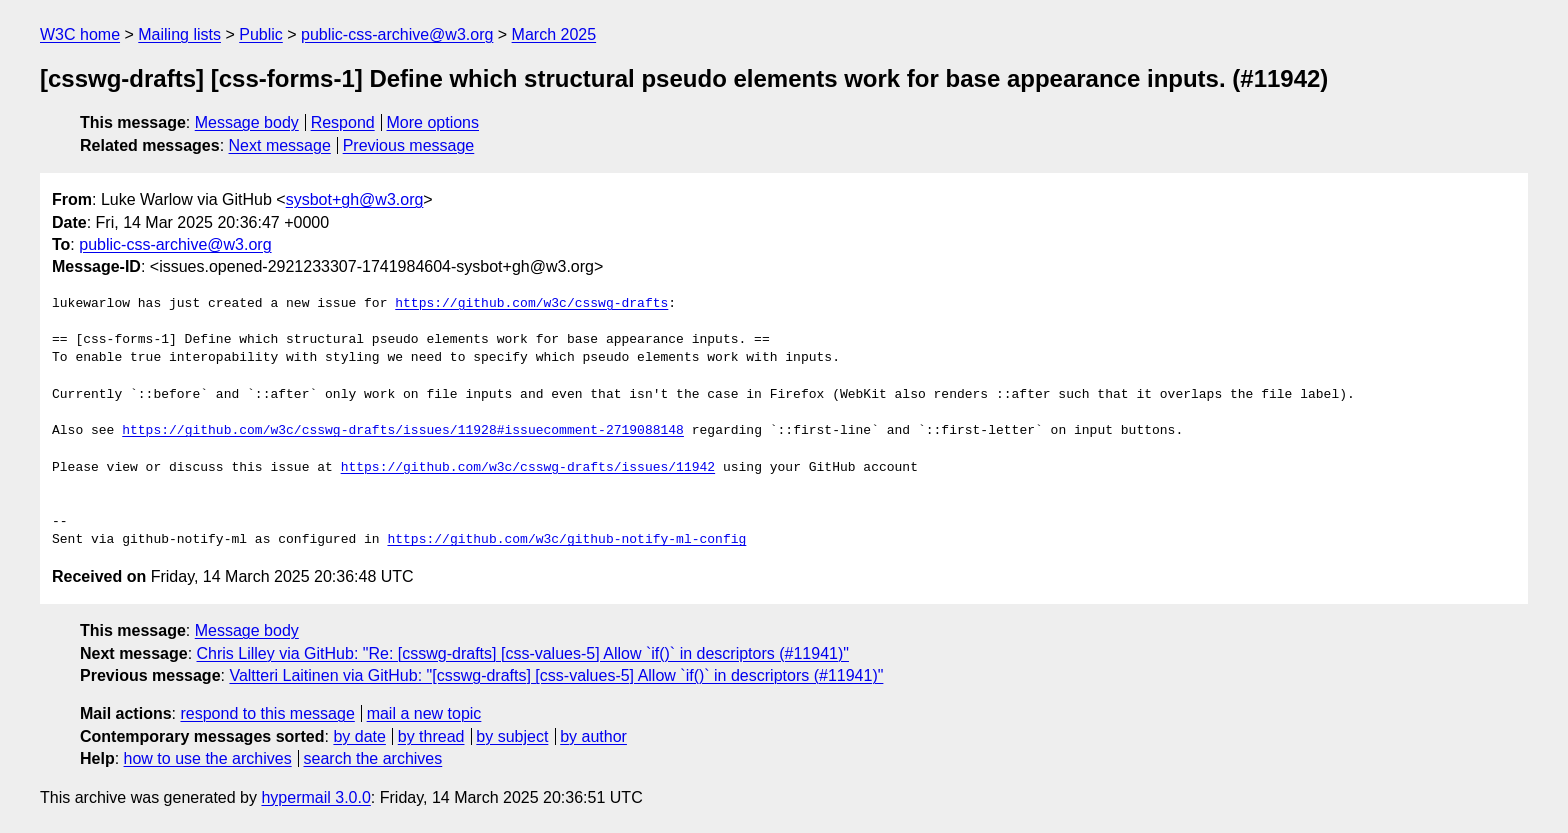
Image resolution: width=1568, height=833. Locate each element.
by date (359, 736)
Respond (343, 122)
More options (433, 122)
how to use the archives (208, 758)
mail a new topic (424, 713)
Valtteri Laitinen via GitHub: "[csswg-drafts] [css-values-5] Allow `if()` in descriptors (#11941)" (556, 675)
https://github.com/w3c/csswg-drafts (531, 304)
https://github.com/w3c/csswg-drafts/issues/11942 (528, 468)
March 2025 (554, 34)
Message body (247, 122)
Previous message (409, 145)
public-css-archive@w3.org (397, 34)
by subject (512, 736)
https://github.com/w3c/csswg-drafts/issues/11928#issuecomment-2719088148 (403, 431)
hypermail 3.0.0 (315, 797)
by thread (431, 736)
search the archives (373, 758)
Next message (280, 145)
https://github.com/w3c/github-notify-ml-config (566, 540)
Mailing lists (179, 34)
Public (261, 34)
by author (593, 736)
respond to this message (267, 713)
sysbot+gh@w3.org (355, 199)
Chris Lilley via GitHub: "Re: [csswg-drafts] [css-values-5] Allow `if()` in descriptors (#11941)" (523, 653)
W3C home (80, 34)
